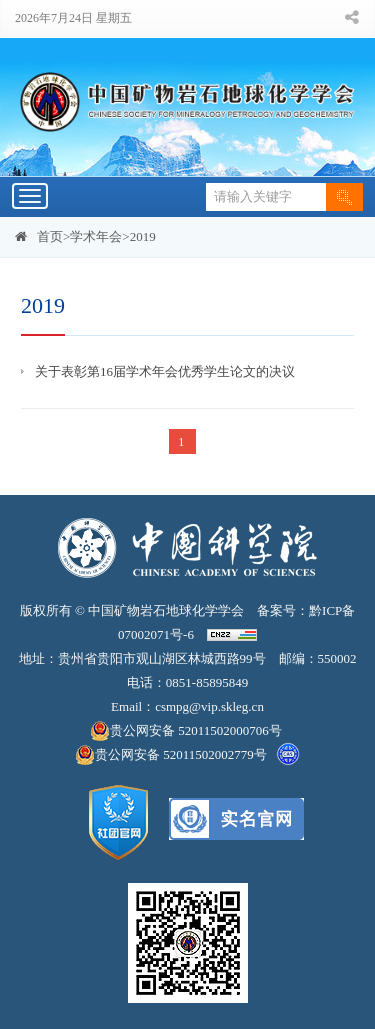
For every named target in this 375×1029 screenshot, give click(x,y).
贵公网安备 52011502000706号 (187, 731)
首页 (50, 236)
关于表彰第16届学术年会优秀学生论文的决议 (165, 371)
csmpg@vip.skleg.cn (209, 706)
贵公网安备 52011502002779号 (171, 755)
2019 (143, 236)
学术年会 (96, 236)
